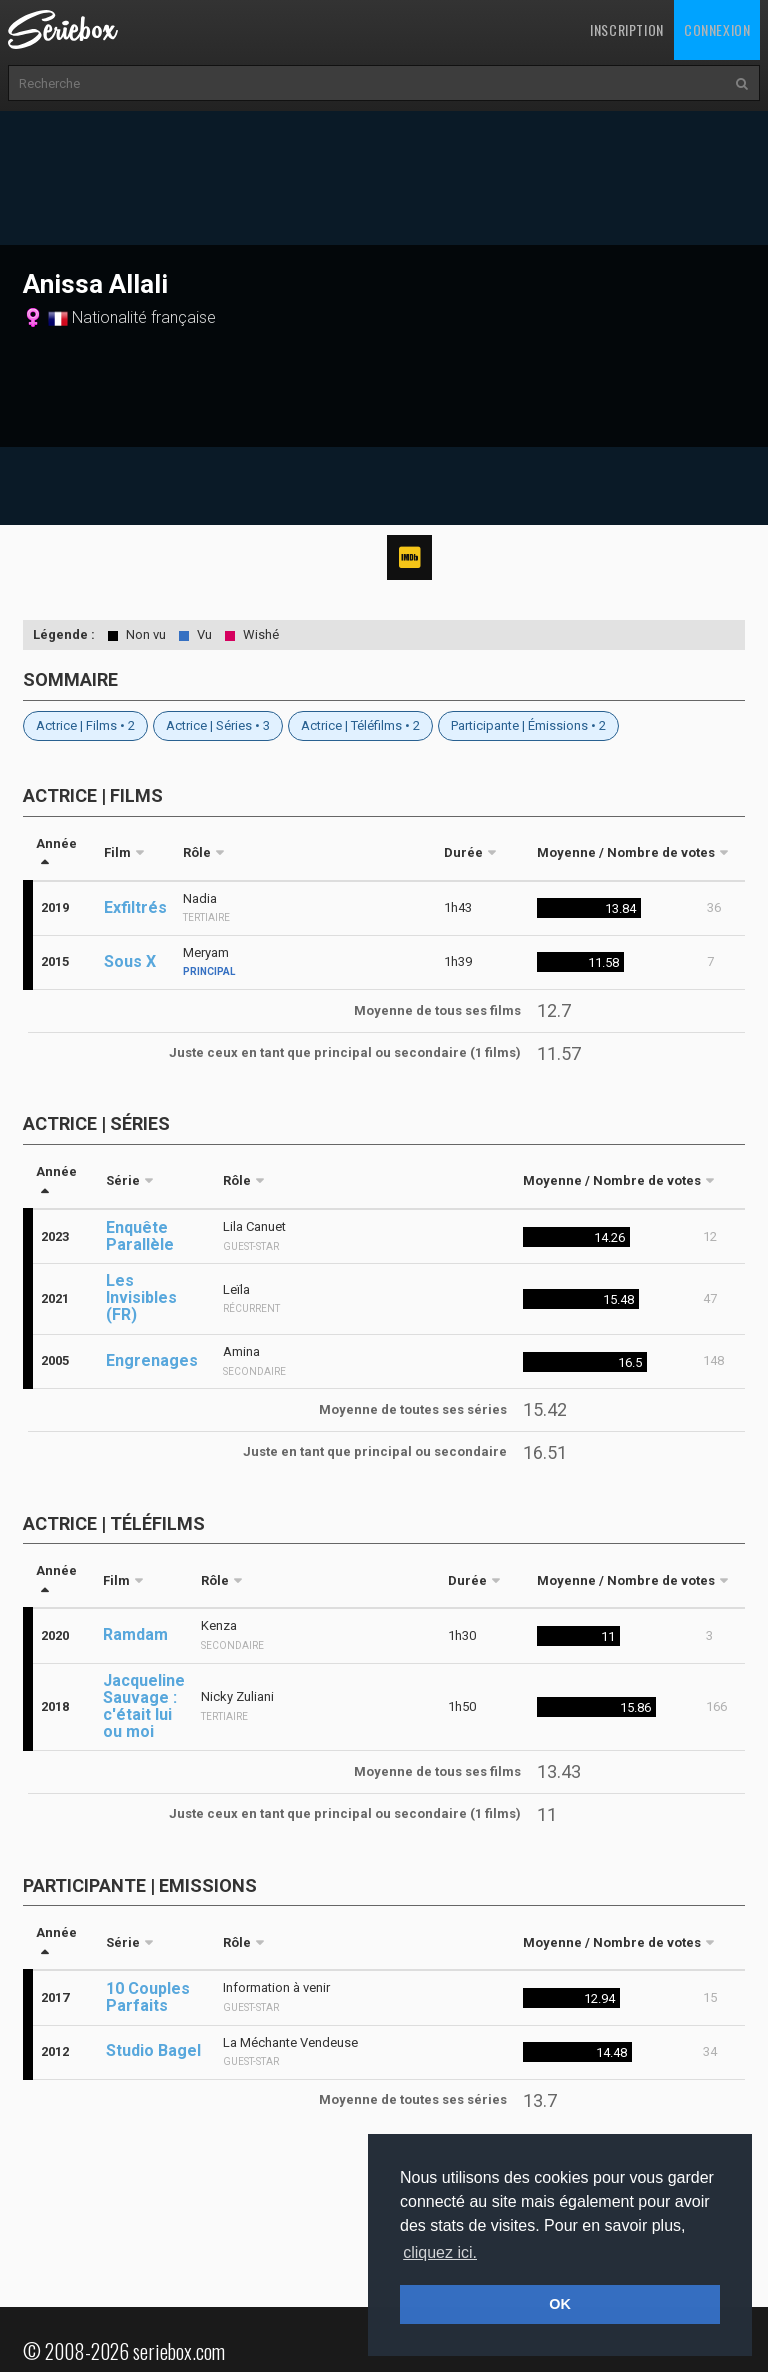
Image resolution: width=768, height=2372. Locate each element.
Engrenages (152, 1360)
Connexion (717, 29)
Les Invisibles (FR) (141, 1297)
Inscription (627, 29)
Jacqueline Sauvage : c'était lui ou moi (144, 1706)
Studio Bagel (153, 2050)
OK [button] (560, 2304)
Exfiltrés (135, 907)
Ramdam (135, 1634)
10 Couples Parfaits (148, 1997)
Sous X (130, 961)
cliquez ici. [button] (440, 2252)
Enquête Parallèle (140, 1236)
